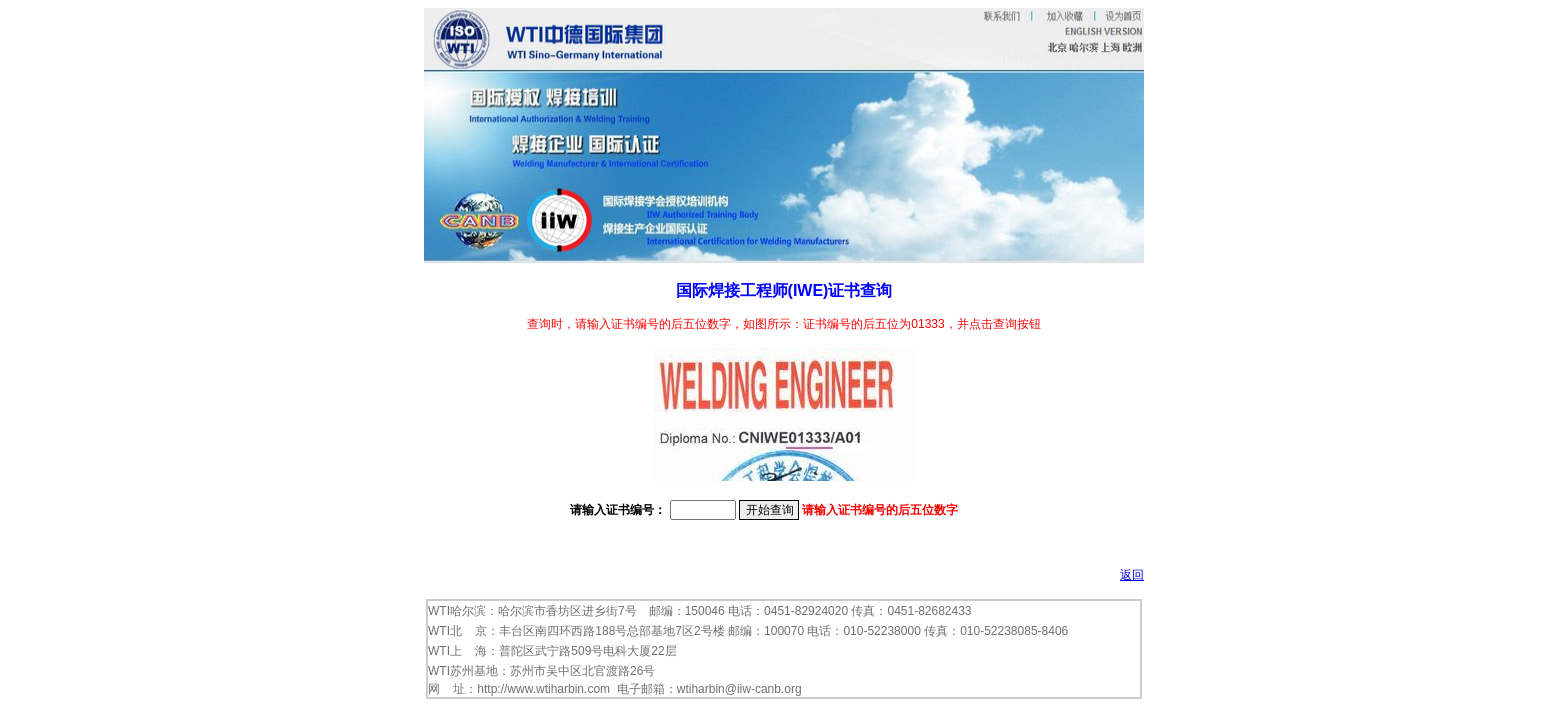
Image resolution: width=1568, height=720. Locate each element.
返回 (1132, 575)
